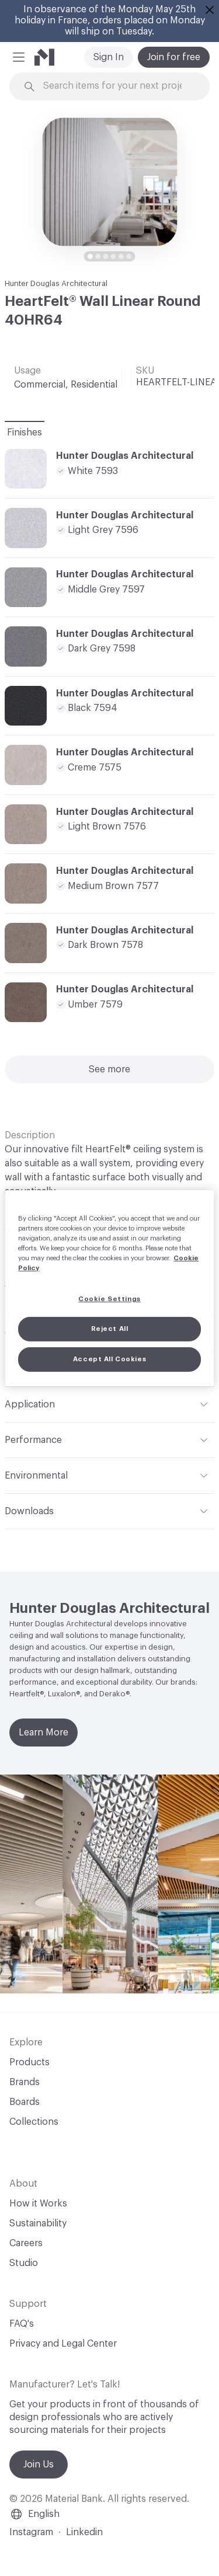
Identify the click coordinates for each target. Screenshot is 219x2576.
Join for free (173, 57)
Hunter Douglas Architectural (56, 283)
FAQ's (21, 2323)
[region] (109, 1288)
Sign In (108, 57)
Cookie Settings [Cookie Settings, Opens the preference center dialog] (109, 1299)
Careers (26, 2243)
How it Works (38, 2203)
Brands (24, 2082)
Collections (33, 2122)
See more (109, 1069)
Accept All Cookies (109, 1359)
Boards (24, 2102)
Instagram (31, 2532)
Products (29, 2062)
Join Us (38, 2464)
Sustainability (38, 2223)
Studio (23, 2263)
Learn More (43, 1732)
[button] (18, 57)
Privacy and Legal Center (63, 2343)
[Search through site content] (116, 86)
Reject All (109, 1329)
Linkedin (84, 2532)
